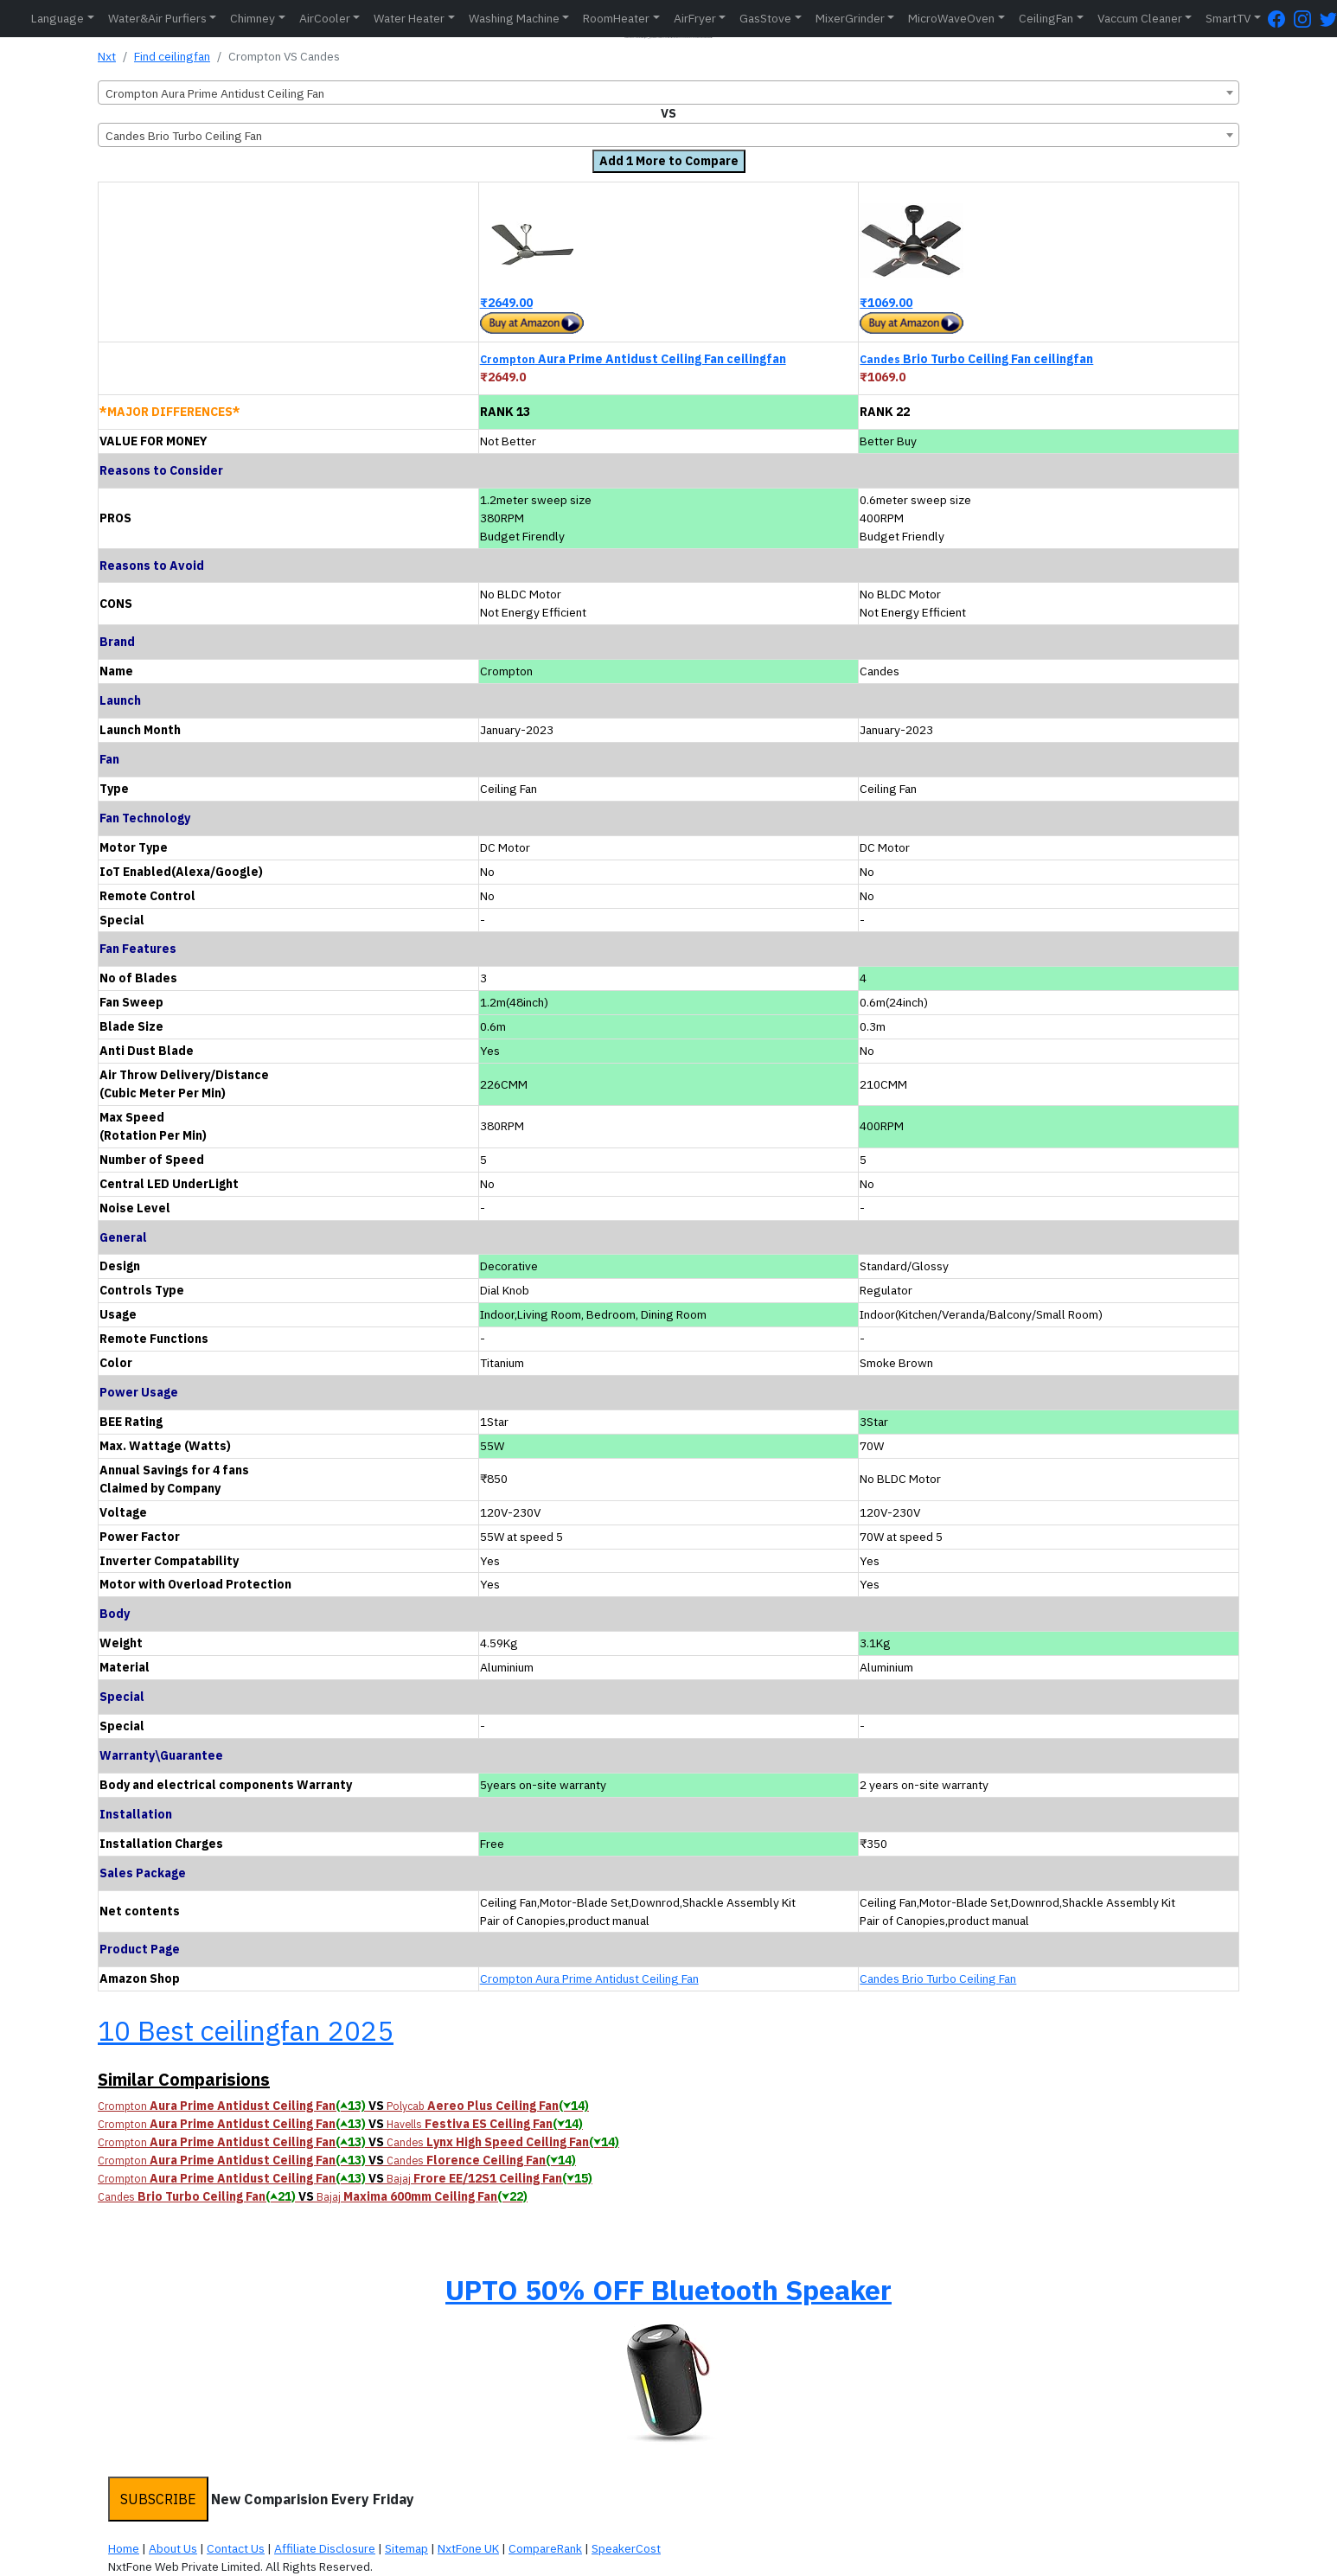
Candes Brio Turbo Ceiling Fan (938, 1978)
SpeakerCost (626, 2548)
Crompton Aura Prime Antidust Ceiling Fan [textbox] (215, 93)
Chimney (252, 18)
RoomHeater (616, 18)
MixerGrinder (850, 18)
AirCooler (324, 18)
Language (57, 18)
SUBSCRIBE (158, 2499)
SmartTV (1228, 18)
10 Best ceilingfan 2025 (245, 2030)
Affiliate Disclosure (324, 2548)
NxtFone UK (468, 2548)
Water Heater (409, 18)
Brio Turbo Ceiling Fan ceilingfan (976, 359)
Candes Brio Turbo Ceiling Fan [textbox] (184, 136)
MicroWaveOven (951, 18)
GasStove (765, 18)
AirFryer (695, 18)
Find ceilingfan (172, 56)
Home (123, 2548)
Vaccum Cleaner (1139, 18)
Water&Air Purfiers (157, 18)
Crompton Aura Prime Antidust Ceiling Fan (589, 1978)
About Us (173, 2548)
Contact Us (236, 2548)
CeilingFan (1046, 18)
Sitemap (406, 2548)
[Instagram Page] (1307, 19)
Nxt (107, 56)
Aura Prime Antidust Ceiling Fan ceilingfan (633, 359)
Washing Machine (514, 18)
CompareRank (545, 2548)
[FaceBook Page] (1281, 19)
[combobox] (668, 92)
